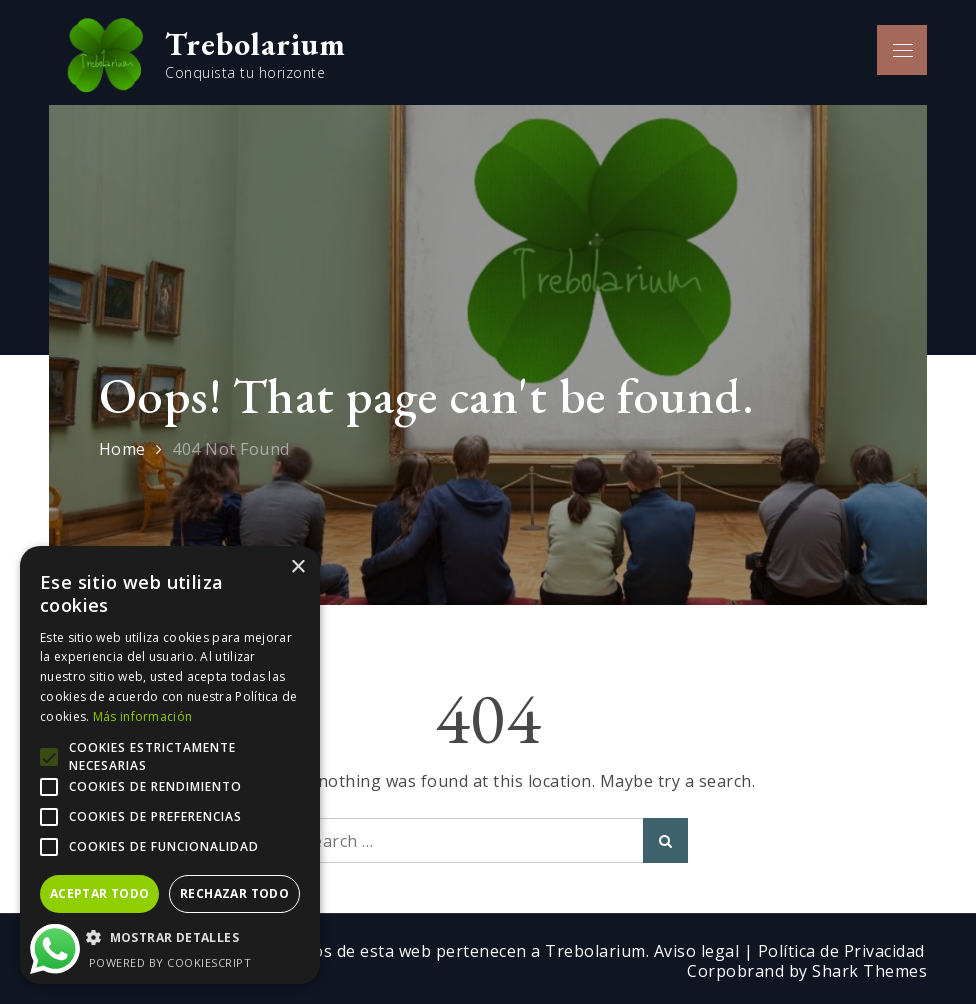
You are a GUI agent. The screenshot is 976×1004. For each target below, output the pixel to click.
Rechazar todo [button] (234, 893)
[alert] (170, 765)
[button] (170, 938)
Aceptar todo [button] (100, 893)
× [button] (297, 567)
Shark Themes (869, 971)
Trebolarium (255, 44)
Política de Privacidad (841, 951)
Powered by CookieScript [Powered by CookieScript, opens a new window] (170, 962)
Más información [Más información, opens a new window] (143, 716)
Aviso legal (699, 951)
